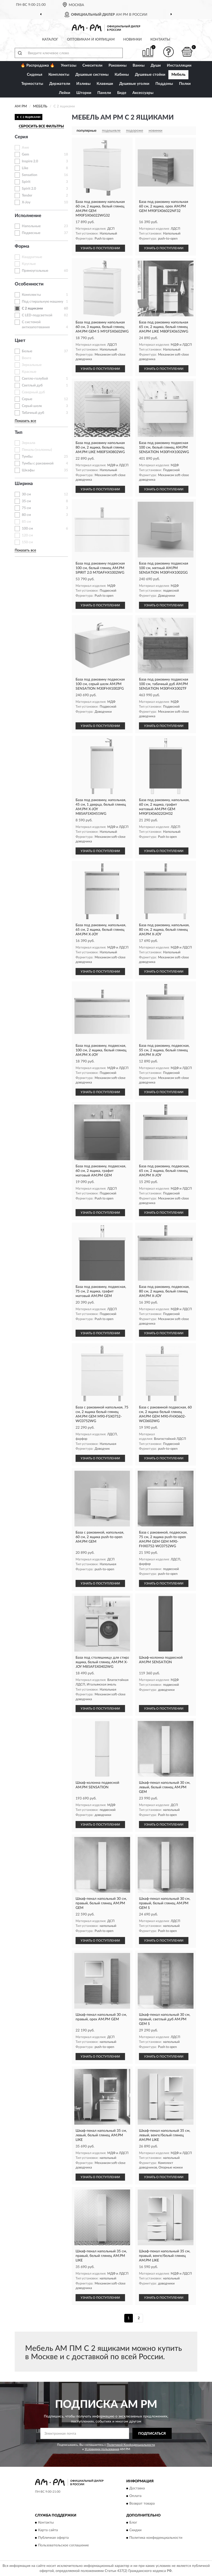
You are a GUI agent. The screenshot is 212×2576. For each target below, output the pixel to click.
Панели (104, 93)
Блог (133, 2523)
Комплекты (58, 74)
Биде (121, 93)
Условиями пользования (102, 2449)
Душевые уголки (134, 84)
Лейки (64, 93)
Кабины (122, 74)
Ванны (139, 65)
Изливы (83, 84)
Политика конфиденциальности (155, 2538)
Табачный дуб (33, 413)
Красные (29, 372)
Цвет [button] (20, 340)
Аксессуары (142, 93)
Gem (25, 154)
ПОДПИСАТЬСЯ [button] (152, 2433)
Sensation (29, 175)
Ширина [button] (24, 483)
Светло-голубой (35, 378)
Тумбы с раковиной (38, 463)
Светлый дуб (32, 385)
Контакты (160, 39)
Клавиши (105, 84)
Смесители (92, 65)
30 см (26, 494)
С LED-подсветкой (37, 315)
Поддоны (164, 84)
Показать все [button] (25, 421)
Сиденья (34, 74)
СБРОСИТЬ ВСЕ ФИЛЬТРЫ (41, 126)
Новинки (132, 39)
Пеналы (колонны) (37, 450)
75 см (26, 508)
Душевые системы (92, 74)
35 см (26, 501)
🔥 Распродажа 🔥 (38, 65)
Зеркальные (32, 365)
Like (25, 168)
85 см (26, 522)
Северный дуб (33, 392)
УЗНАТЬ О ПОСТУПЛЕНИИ (100, 248)
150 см (27, 542)
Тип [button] (18, 432)
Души (156, 65)
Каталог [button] (50, 39)
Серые (27, 399)
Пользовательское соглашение (63, 2545)
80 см (26, 515)
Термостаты (32, 84)
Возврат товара (142, 2503)
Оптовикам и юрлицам (91, 39)
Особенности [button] (29, 284)
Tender (27, 195)
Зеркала (28, 443)
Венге (26, 358)
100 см (27, 528)
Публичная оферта (53, 2538)
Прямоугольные (35, 271)
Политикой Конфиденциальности (131, 2444)
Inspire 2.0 (30, 161)
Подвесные (31, 233)
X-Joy (26, 202)
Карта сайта (48, 2530)
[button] (168, 52)
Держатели (59, 84)
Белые (27, 351)
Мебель (178, 74)
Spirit (26, 182)
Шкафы (28, 470)
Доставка (137, 2488)
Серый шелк (32, 406)
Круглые (29, 264)
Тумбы (27, 456)
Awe (25, 147)
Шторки (83, 93)
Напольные (31, 226)
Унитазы (68, 65)
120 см (27, 535)
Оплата (135, 2496)
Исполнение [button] (28, 216)
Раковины (118, 65)
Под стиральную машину (42, 301)
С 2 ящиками (32, 308)
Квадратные (32, 257)
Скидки (135, 2530)
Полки (185, 84)
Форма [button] (22, 246)
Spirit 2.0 (29, 188)
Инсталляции (179, 65)
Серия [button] (21, 137)
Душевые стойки (150, 74)
